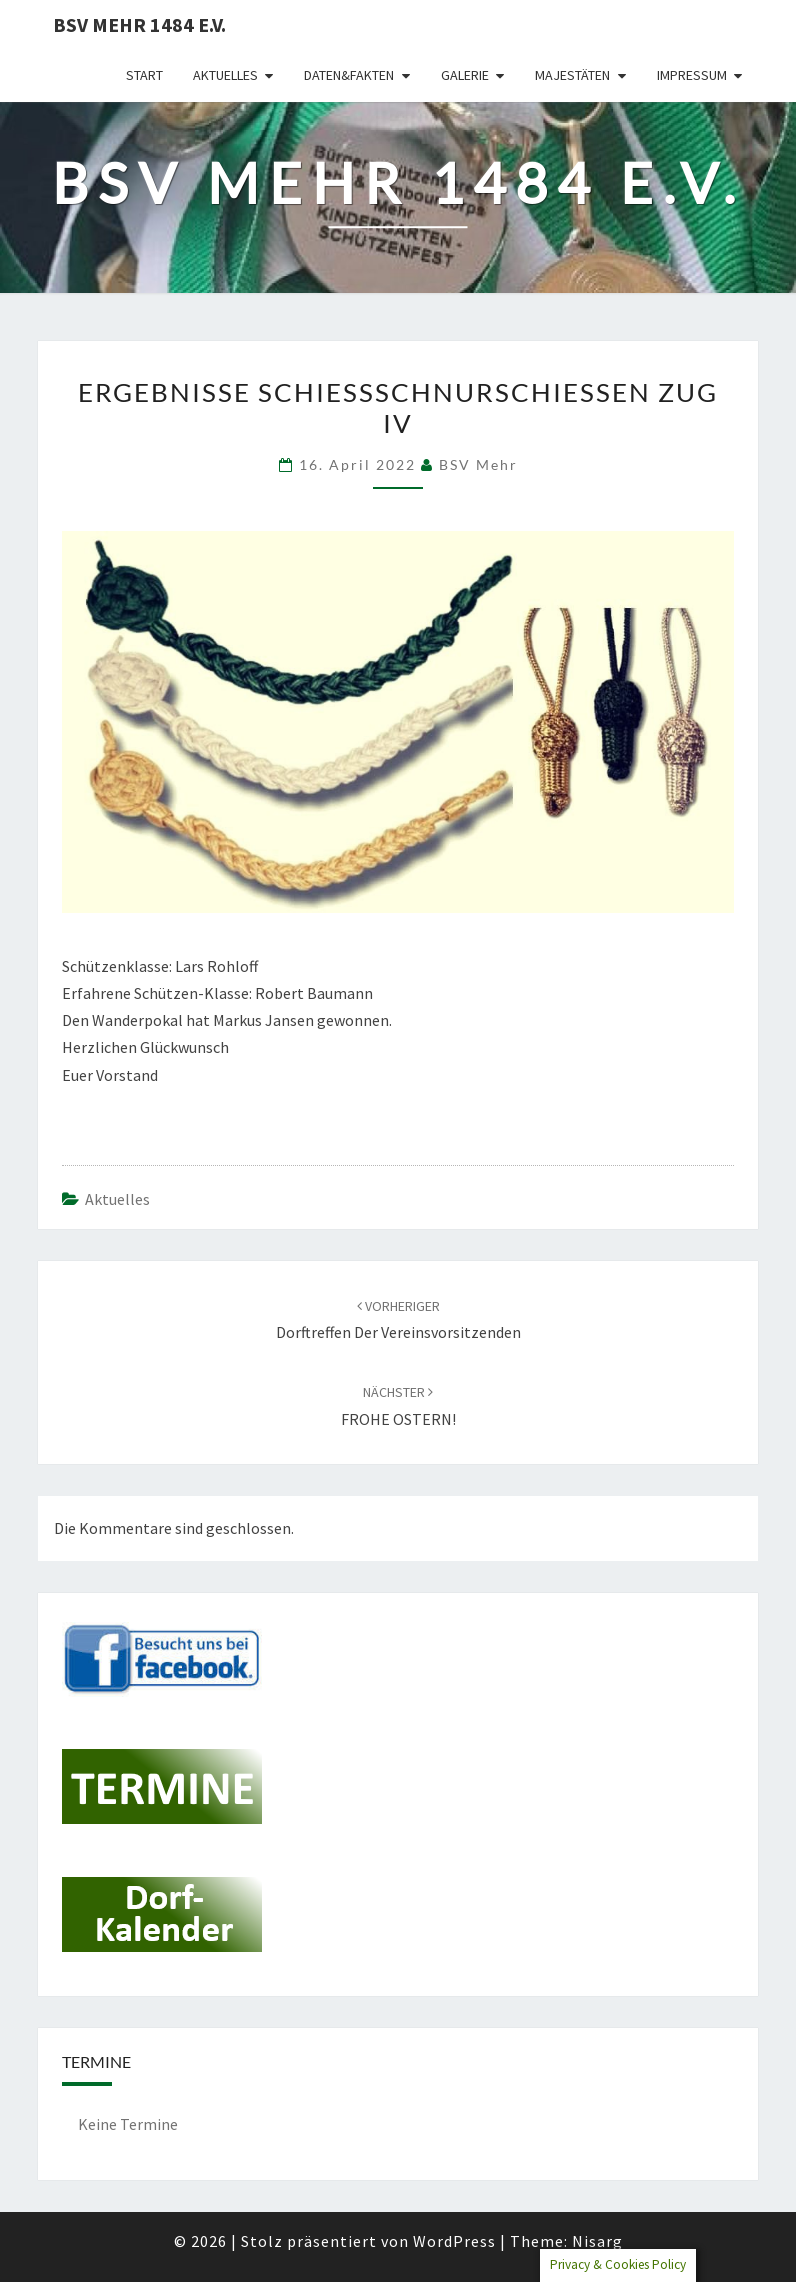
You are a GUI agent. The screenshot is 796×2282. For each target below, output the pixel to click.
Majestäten (572, 75)
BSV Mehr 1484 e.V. (139, 24)
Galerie (465, 75)
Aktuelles (225, 75)
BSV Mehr (478, 464)
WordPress (454, 2241)
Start (144, 75)
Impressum (692, 75)
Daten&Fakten (349, 75)
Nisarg (597, 2241)
